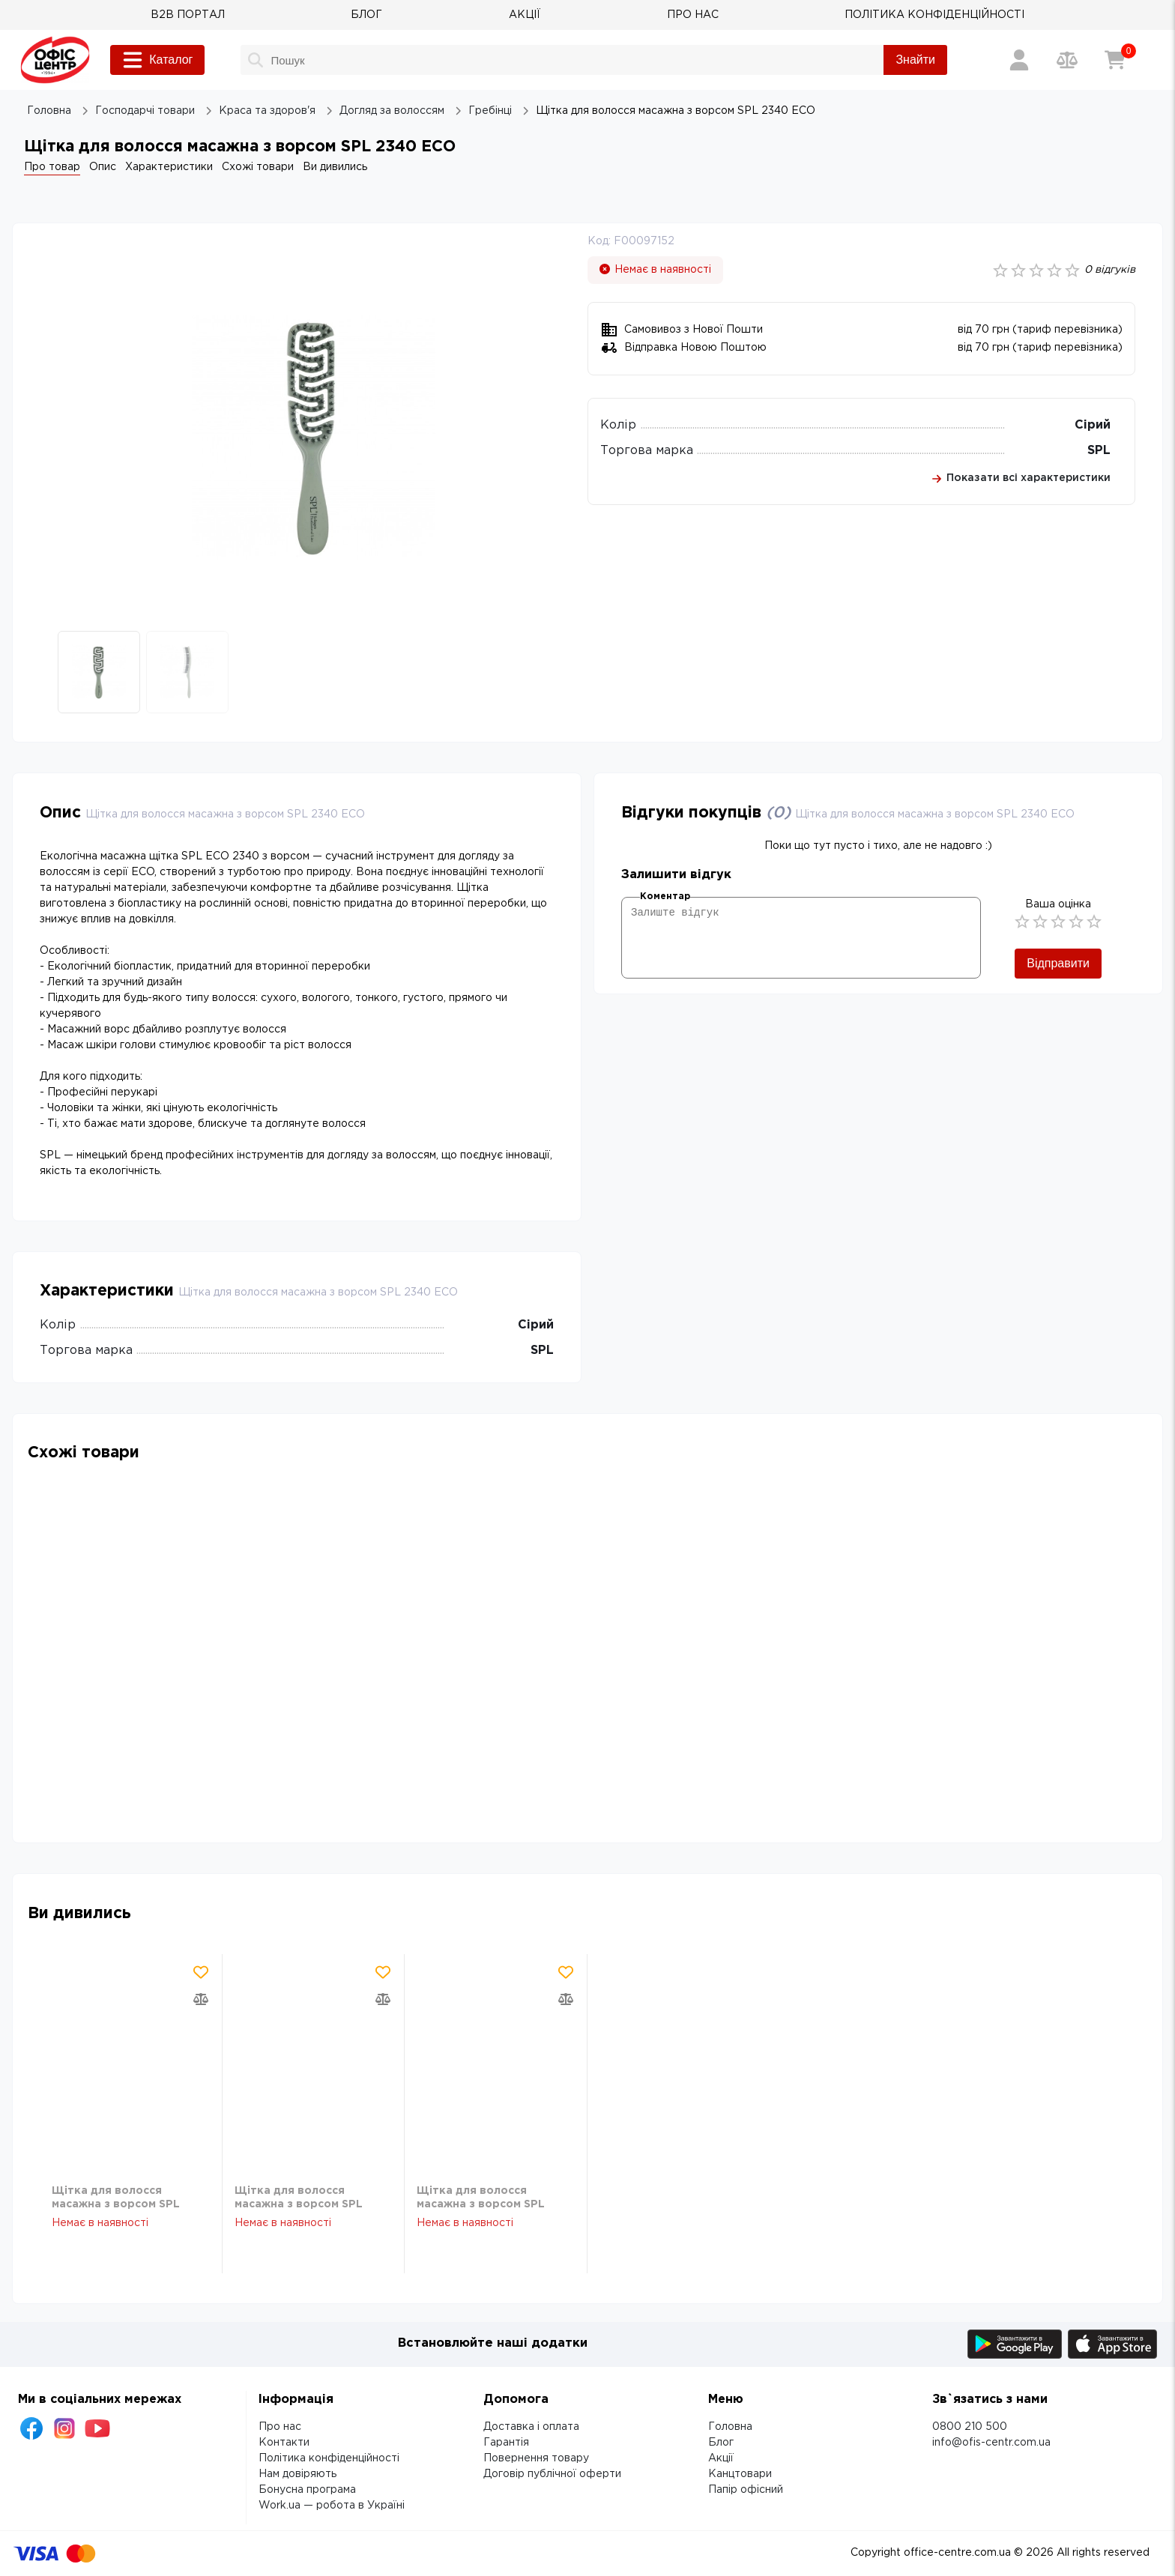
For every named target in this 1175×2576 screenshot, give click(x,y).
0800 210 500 (969, 2426)
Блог (721, 2442)
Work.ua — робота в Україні (332, 2505)
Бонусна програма (307, 2489)
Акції (721, 2458)
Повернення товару (536, 2458)
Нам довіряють (297, 2474)
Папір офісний (745, 2489)
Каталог (157, 59)
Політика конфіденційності (329, 2458)
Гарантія (506, 2442)
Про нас (280, 2426)
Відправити (1058, 963)
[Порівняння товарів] (1067, 60)
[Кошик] (1115, 60)
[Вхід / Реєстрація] (1019, 60)
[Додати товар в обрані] (201, 1972)
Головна (730, 2426)
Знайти (915, 59)
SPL (1099, 450)
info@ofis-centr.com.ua (991, 2442)
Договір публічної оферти (552, 2474)
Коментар (665, 896)
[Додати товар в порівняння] (201, 1999)
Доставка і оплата (531, 2426)
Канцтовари (740, 2474)
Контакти (284, 2442)
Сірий (1093, 425)
